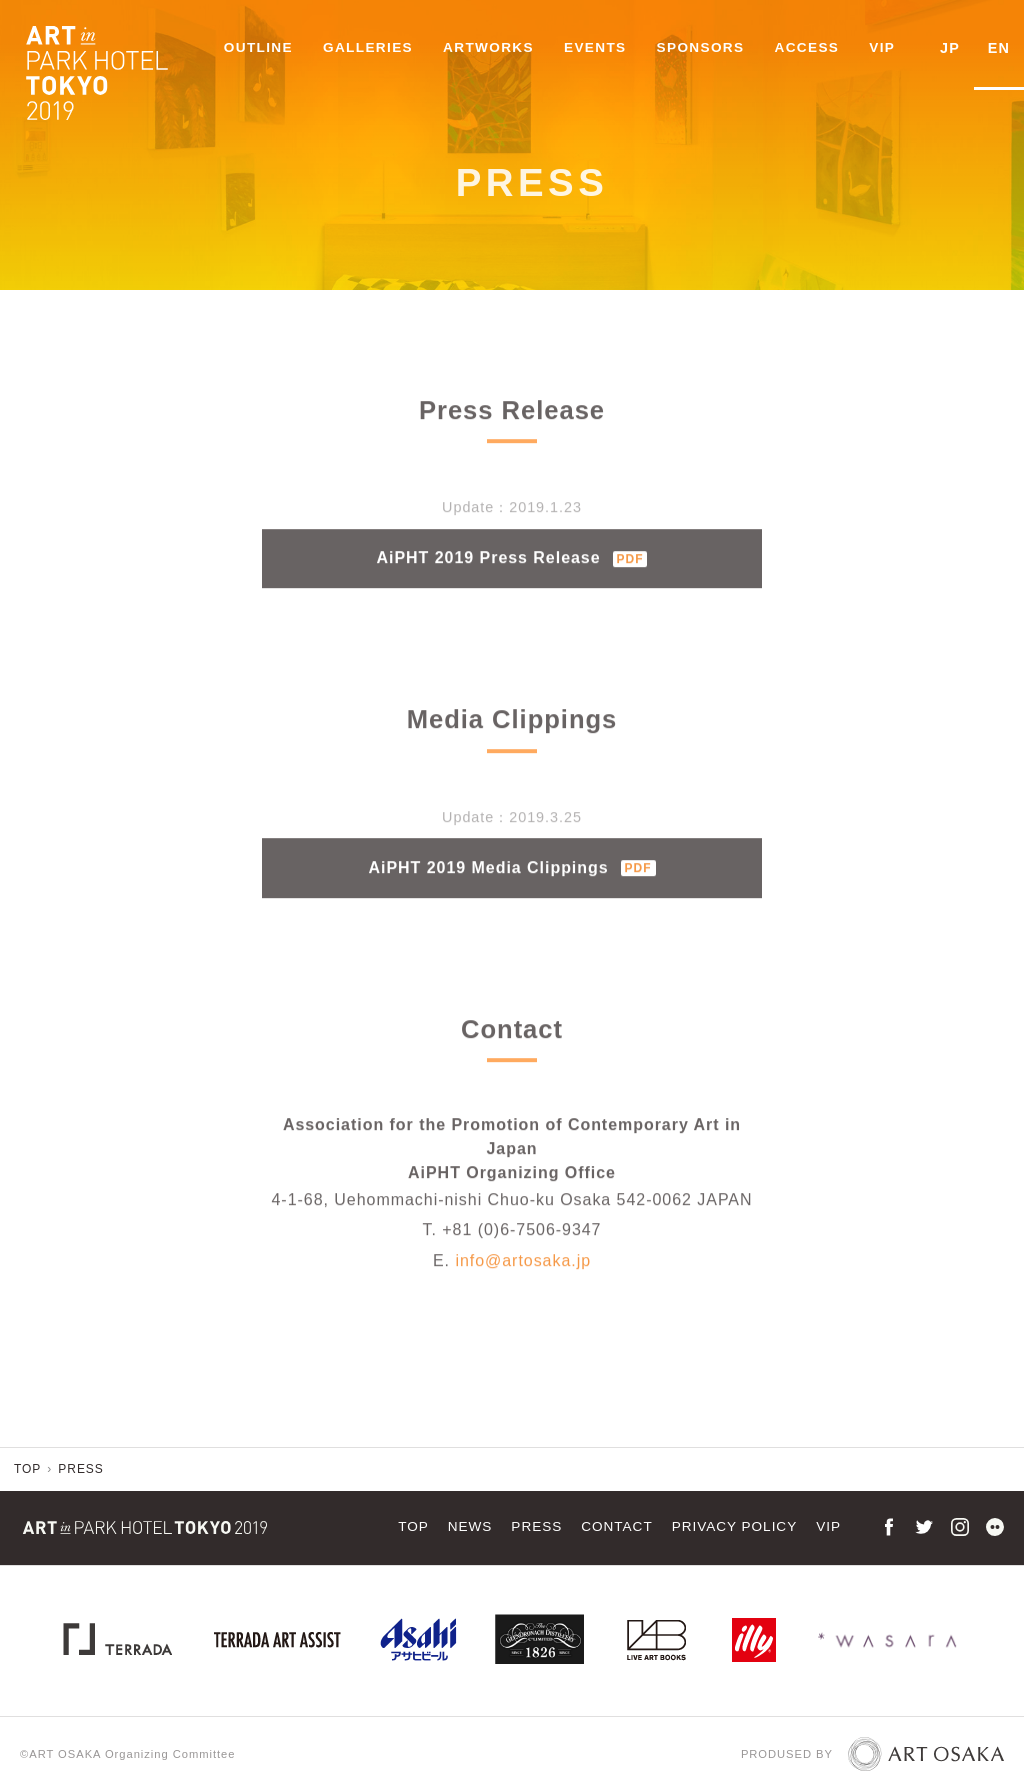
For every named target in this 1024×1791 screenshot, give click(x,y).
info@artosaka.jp (523, 1275)
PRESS (536, 1526)
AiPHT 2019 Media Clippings (511, 882)
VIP (885, 47)
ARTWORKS (490, 47)
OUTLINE (260, 47)
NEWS (470, 1526)
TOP (413, 1526)
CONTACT (616, 1526)
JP (951, 47)
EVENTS (597, 47)
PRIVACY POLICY (735, 1526)
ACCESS (809, 47)
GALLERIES (370, 47)
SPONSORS (703, 47)
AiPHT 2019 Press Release (512, 573)
